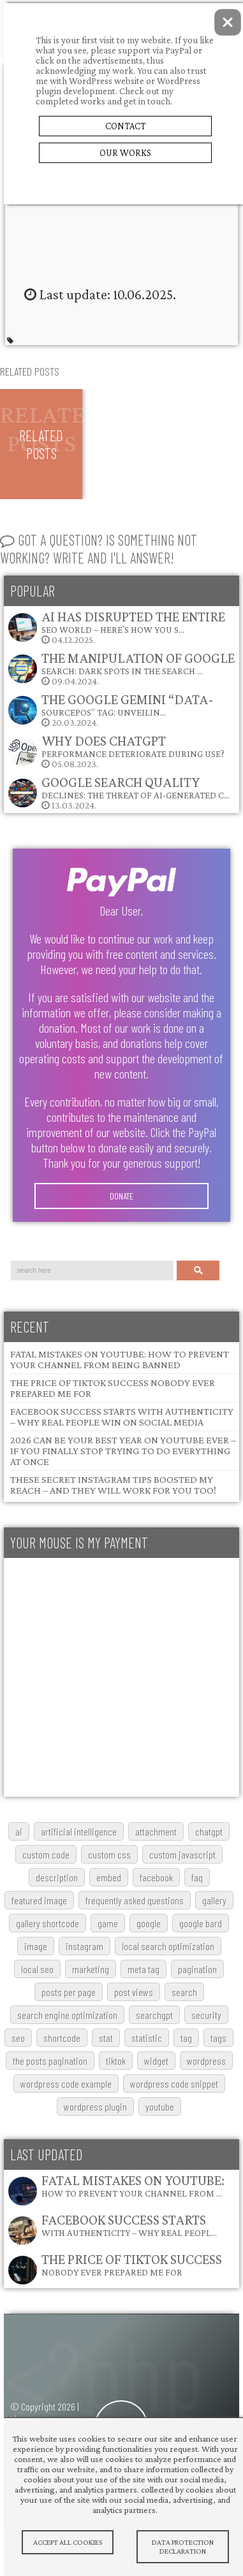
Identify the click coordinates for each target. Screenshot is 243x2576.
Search (198, 1270)
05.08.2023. (116, 751)
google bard (200, 1923)
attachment (156, 1831)
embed (108, 1877)
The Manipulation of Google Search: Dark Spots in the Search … (138, 663)
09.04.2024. (121, 668)
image (35, 1946)
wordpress (206, 2061)
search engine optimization (67, 2015)
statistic (146, 2038)
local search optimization (168, 1946)
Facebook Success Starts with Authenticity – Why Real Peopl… (129, 2225)
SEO (18, 2038)
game (108, 1923)
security (206, 2015)
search (184, 1992)
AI (18, 1831)
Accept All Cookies (67, 2542)
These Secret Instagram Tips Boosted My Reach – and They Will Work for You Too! (113, 1485)
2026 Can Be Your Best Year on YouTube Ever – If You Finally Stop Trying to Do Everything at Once (123, 1450)
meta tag (143, 1969)
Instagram (84, 1946)
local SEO (37, 1969)
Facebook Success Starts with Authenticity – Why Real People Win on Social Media (121, 1416)
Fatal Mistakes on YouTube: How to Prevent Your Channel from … (133, 2185)
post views (133, 1992)
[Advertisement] (119, 1677)
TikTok (116, 2061)
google (148, 1923)
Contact (125, 126)
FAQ (197, 1877)
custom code (46, 1854)
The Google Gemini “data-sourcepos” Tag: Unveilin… (127, 704)
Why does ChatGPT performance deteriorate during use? (133, 746)
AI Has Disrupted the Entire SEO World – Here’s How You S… (133, 622)
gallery (214, 1900)
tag (186, 2038)
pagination (197, 1969)
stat (106, 2038)
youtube (159, 2106)
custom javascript (182, 1854)
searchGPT (154, 2015)
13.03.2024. (118, 792)
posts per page (68, 1992)
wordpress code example (66, 2083)
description (57, 1877)
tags (218, 2038)
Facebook (156, 1877)
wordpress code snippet (174, 2083)
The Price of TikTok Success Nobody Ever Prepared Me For (131, 2264)
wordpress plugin (95, 2106)
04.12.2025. (116, 627)
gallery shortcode (47, 1923)
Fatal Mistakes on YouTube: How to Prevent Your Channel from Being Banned (119, 1359)
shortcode (61, 2038)
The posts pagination (50, 2061)
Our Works (125, 153)
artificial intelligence (79, 1831)
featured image (39, 1900)
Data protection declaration (182, 2546)
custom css (109, 1854)
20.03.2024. (110, 709)
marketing (90, 1969)
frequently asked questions (134, 1900)
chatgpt (209, 1831)
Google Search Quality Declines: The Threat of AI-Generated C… (135, 787)
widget (156, 2061)
